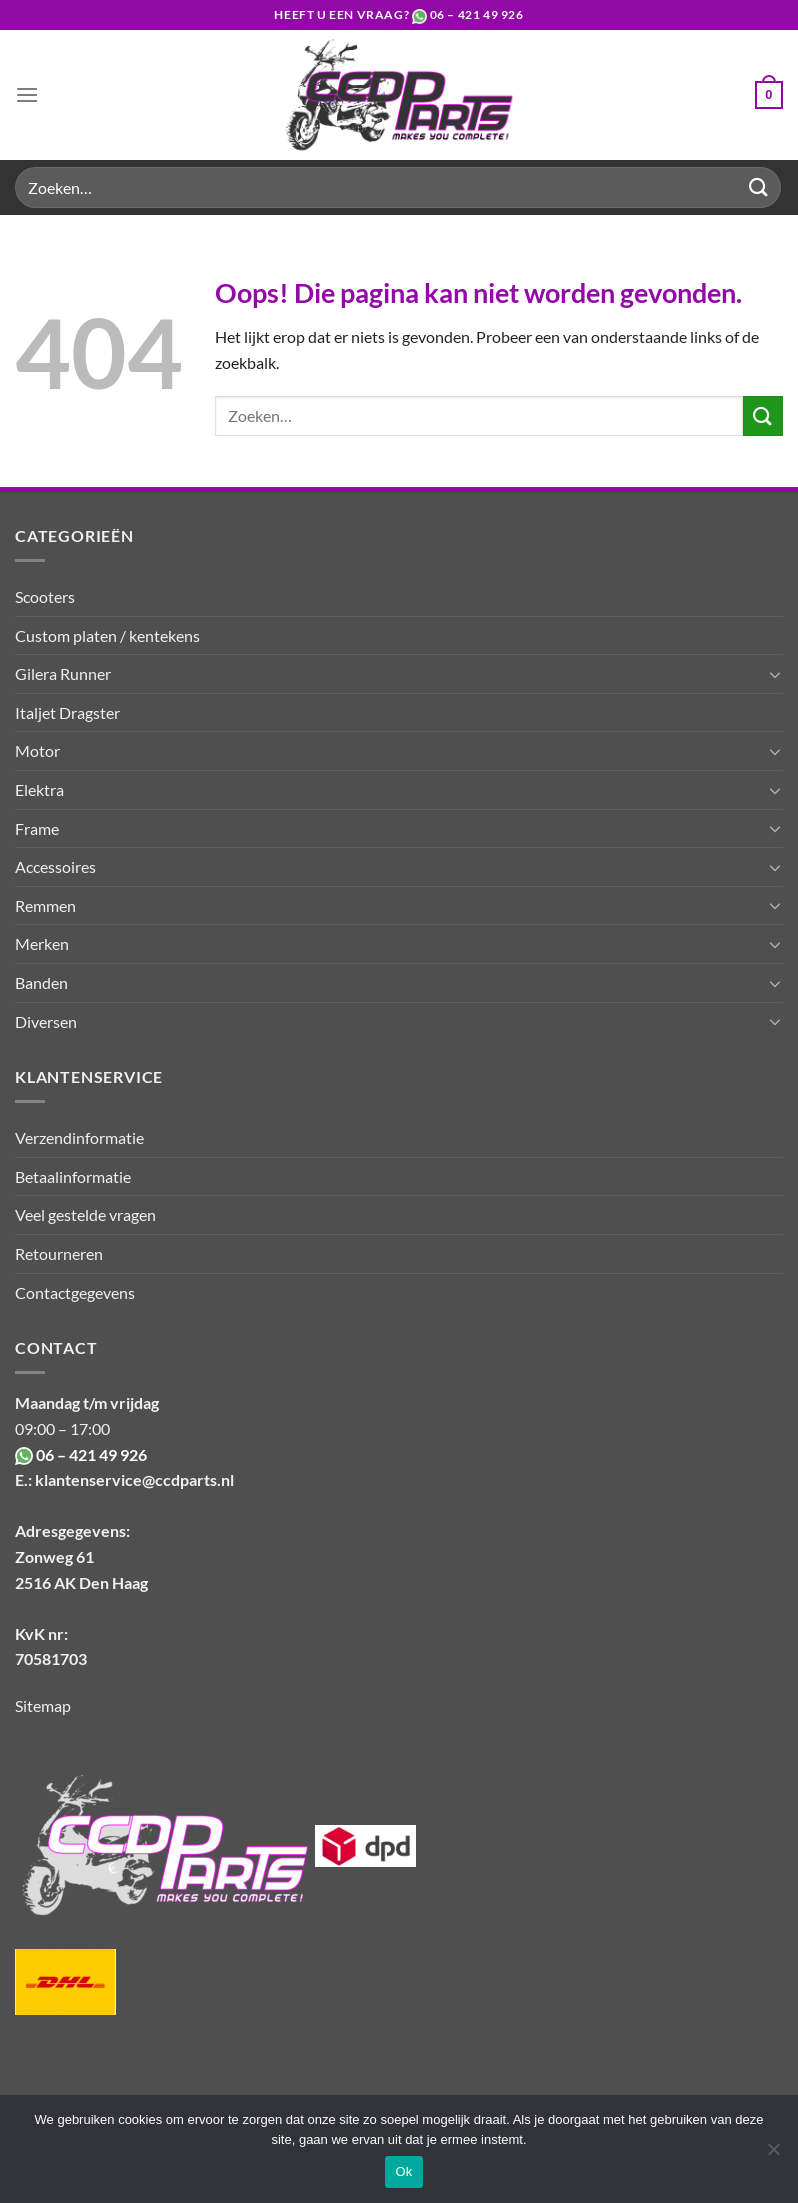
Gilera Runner (63, 673)
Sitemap (43, 1705)
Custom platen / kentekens (107, 635)
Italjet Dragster (67, 712)
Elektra (39, 789)
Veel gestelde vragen (85, 1214)
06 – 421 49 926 (477, 14)
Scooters (45, 596)
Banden (41, 982)
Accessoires (55, 866)
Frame (37, 828)
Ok (403, 2171)
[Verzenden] (759, 187)
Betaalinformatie (73, 1176)
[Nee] (773, 2155)
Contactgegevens (75, 1292)
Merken (42, 943)
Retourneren (59, 1253)
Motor (37, 750)
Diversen (46, 1021)
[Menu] (27, 94)
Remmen (45, 905)
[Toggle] (775, 674)
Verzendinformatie (79, 1137)
